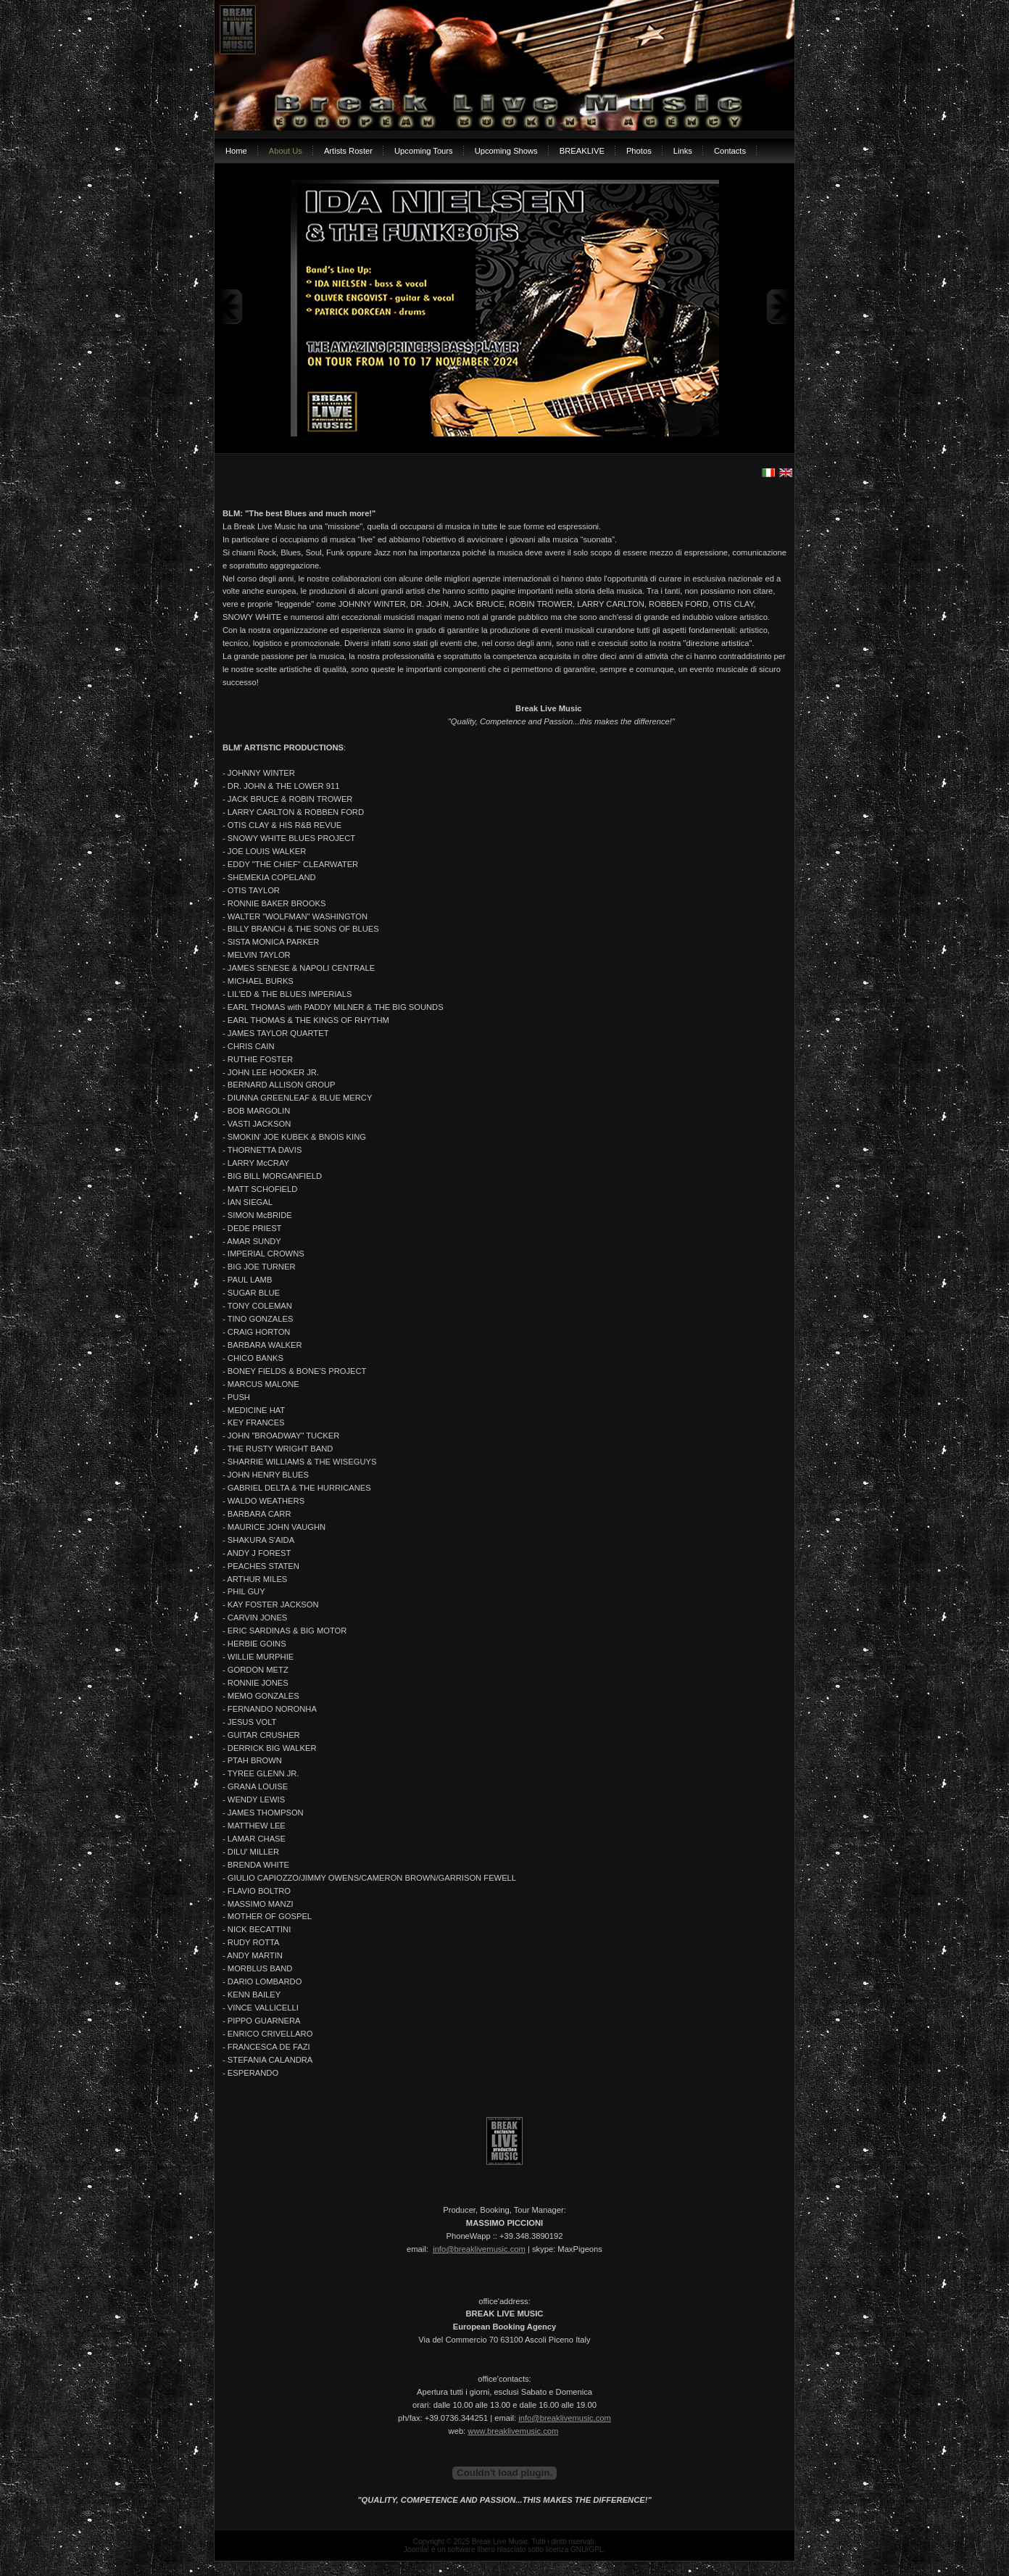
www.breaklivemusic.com (513, 2431)
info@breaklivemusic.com (479, 2249)
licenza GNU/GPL (575, 2550)
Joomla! (416, 2550)
